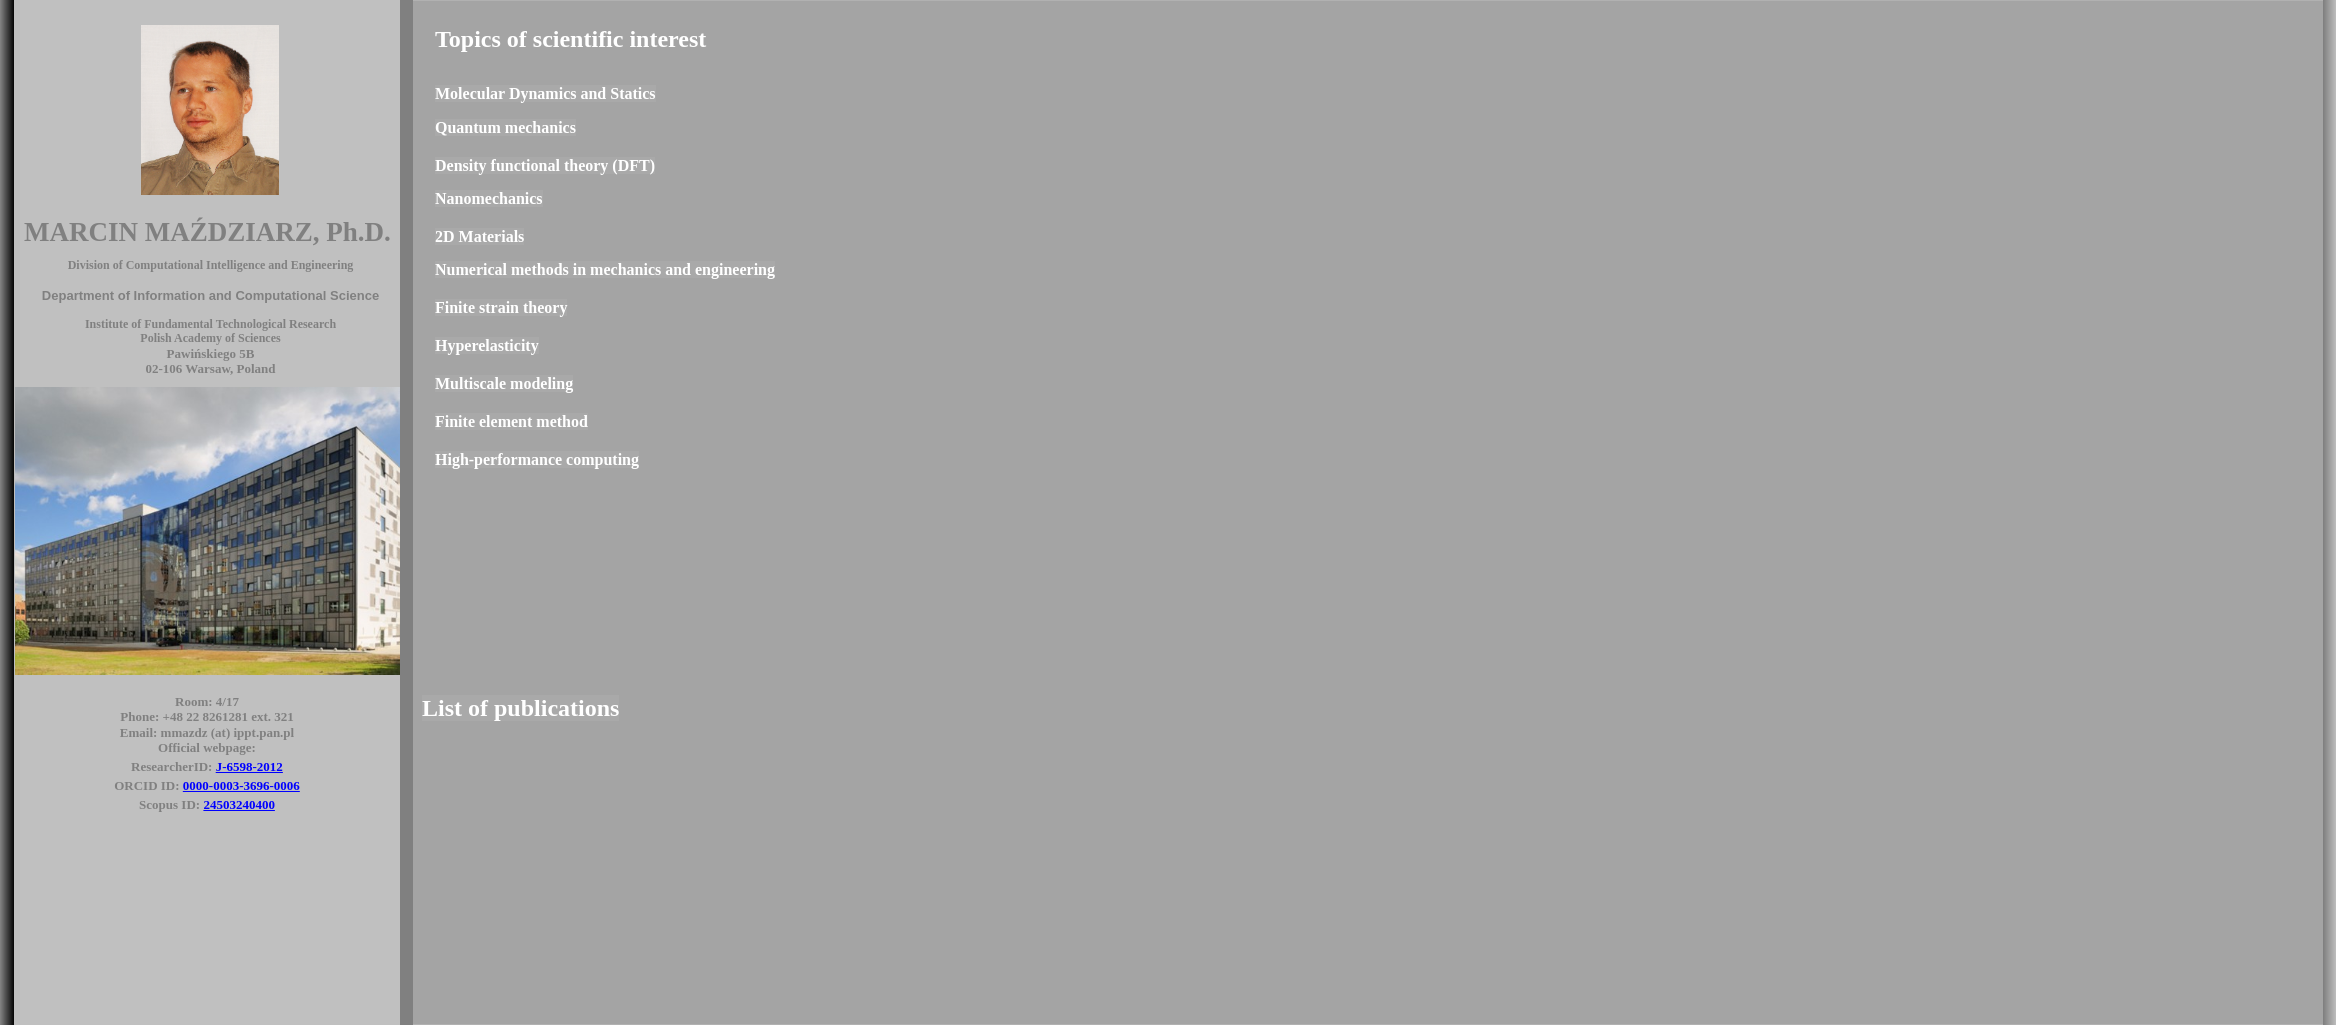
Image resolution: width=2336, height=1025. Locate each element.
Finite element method (511, 421)
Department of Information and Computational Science (210, 295)
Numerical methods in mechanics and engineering (605, 269)
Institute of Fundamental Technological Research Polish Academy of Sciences (210, 331)
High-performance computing (537, 459)
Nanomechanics (489, 198)
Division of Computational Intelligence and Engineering (211, 265)
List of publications (520, 708)
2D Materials (479, 236)
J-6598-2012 (249, 766)
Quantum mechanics (505, 127)
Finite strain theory (501, 307)
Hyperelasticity (487, 345)
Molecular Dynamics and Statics (545, 93)
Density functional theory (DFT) (545, 165)
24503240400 (239, 804)
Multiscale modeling (504, 383)
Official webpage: (207, 747)
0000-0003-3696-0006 (241, 785)
